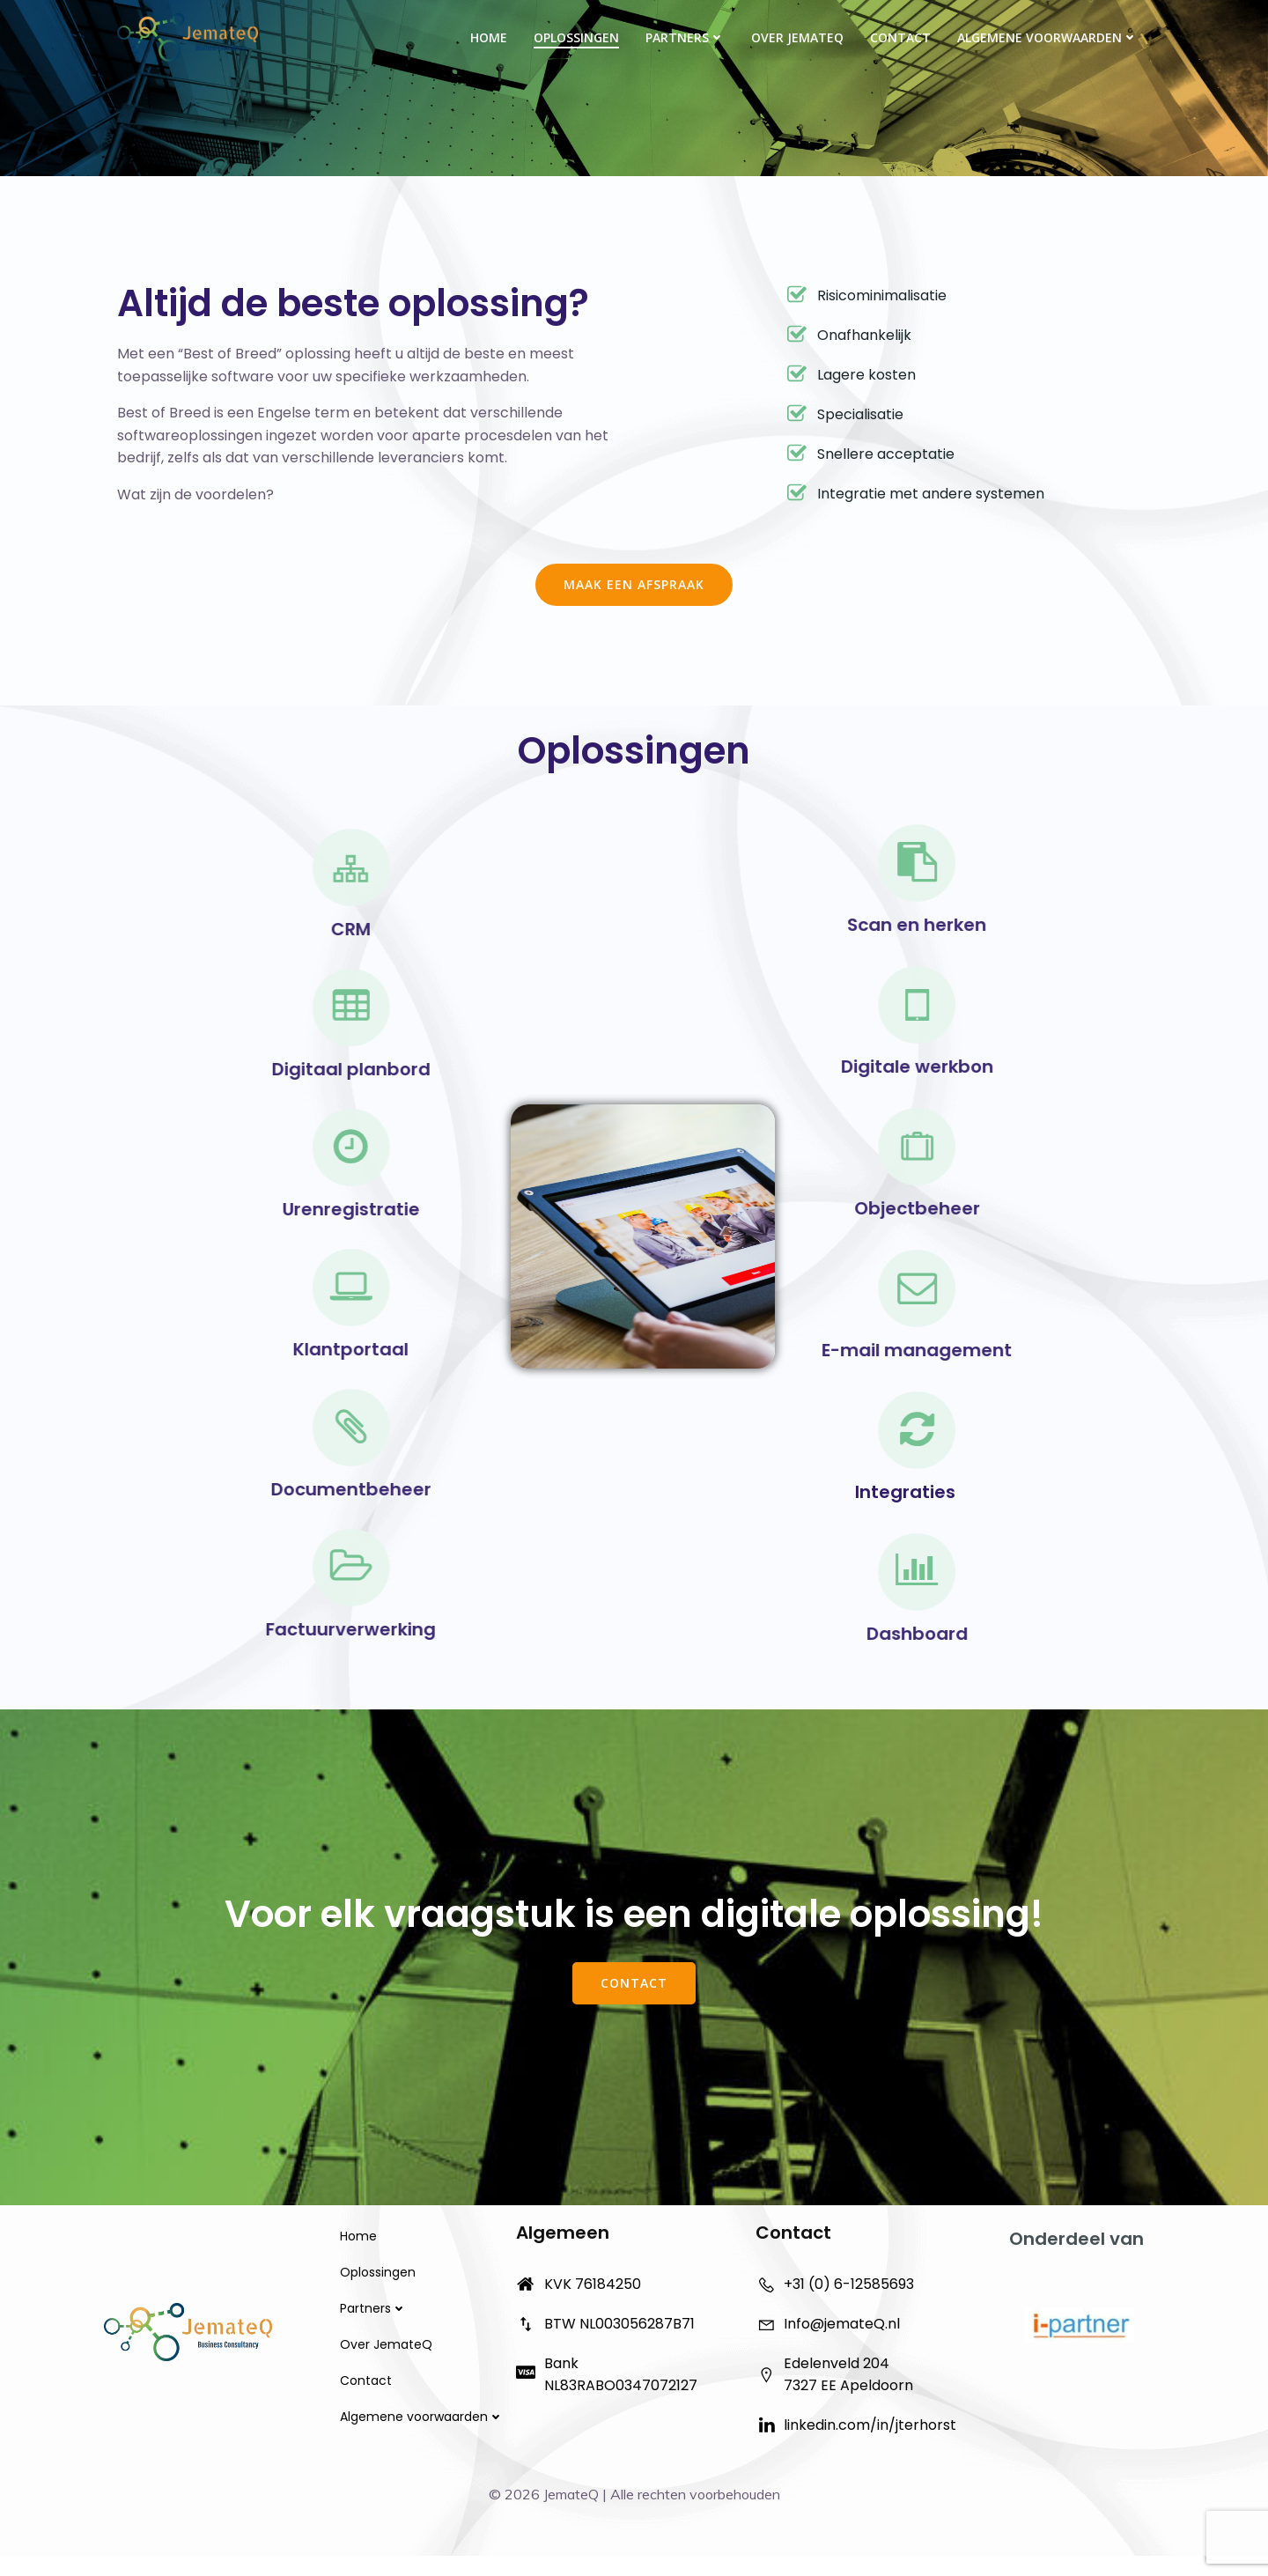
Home (487, 37)
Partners (684, 37)
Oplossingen (575, 37)
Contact (899, 37)
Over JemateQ (796, 37)
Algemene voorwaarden (1046, 37)
